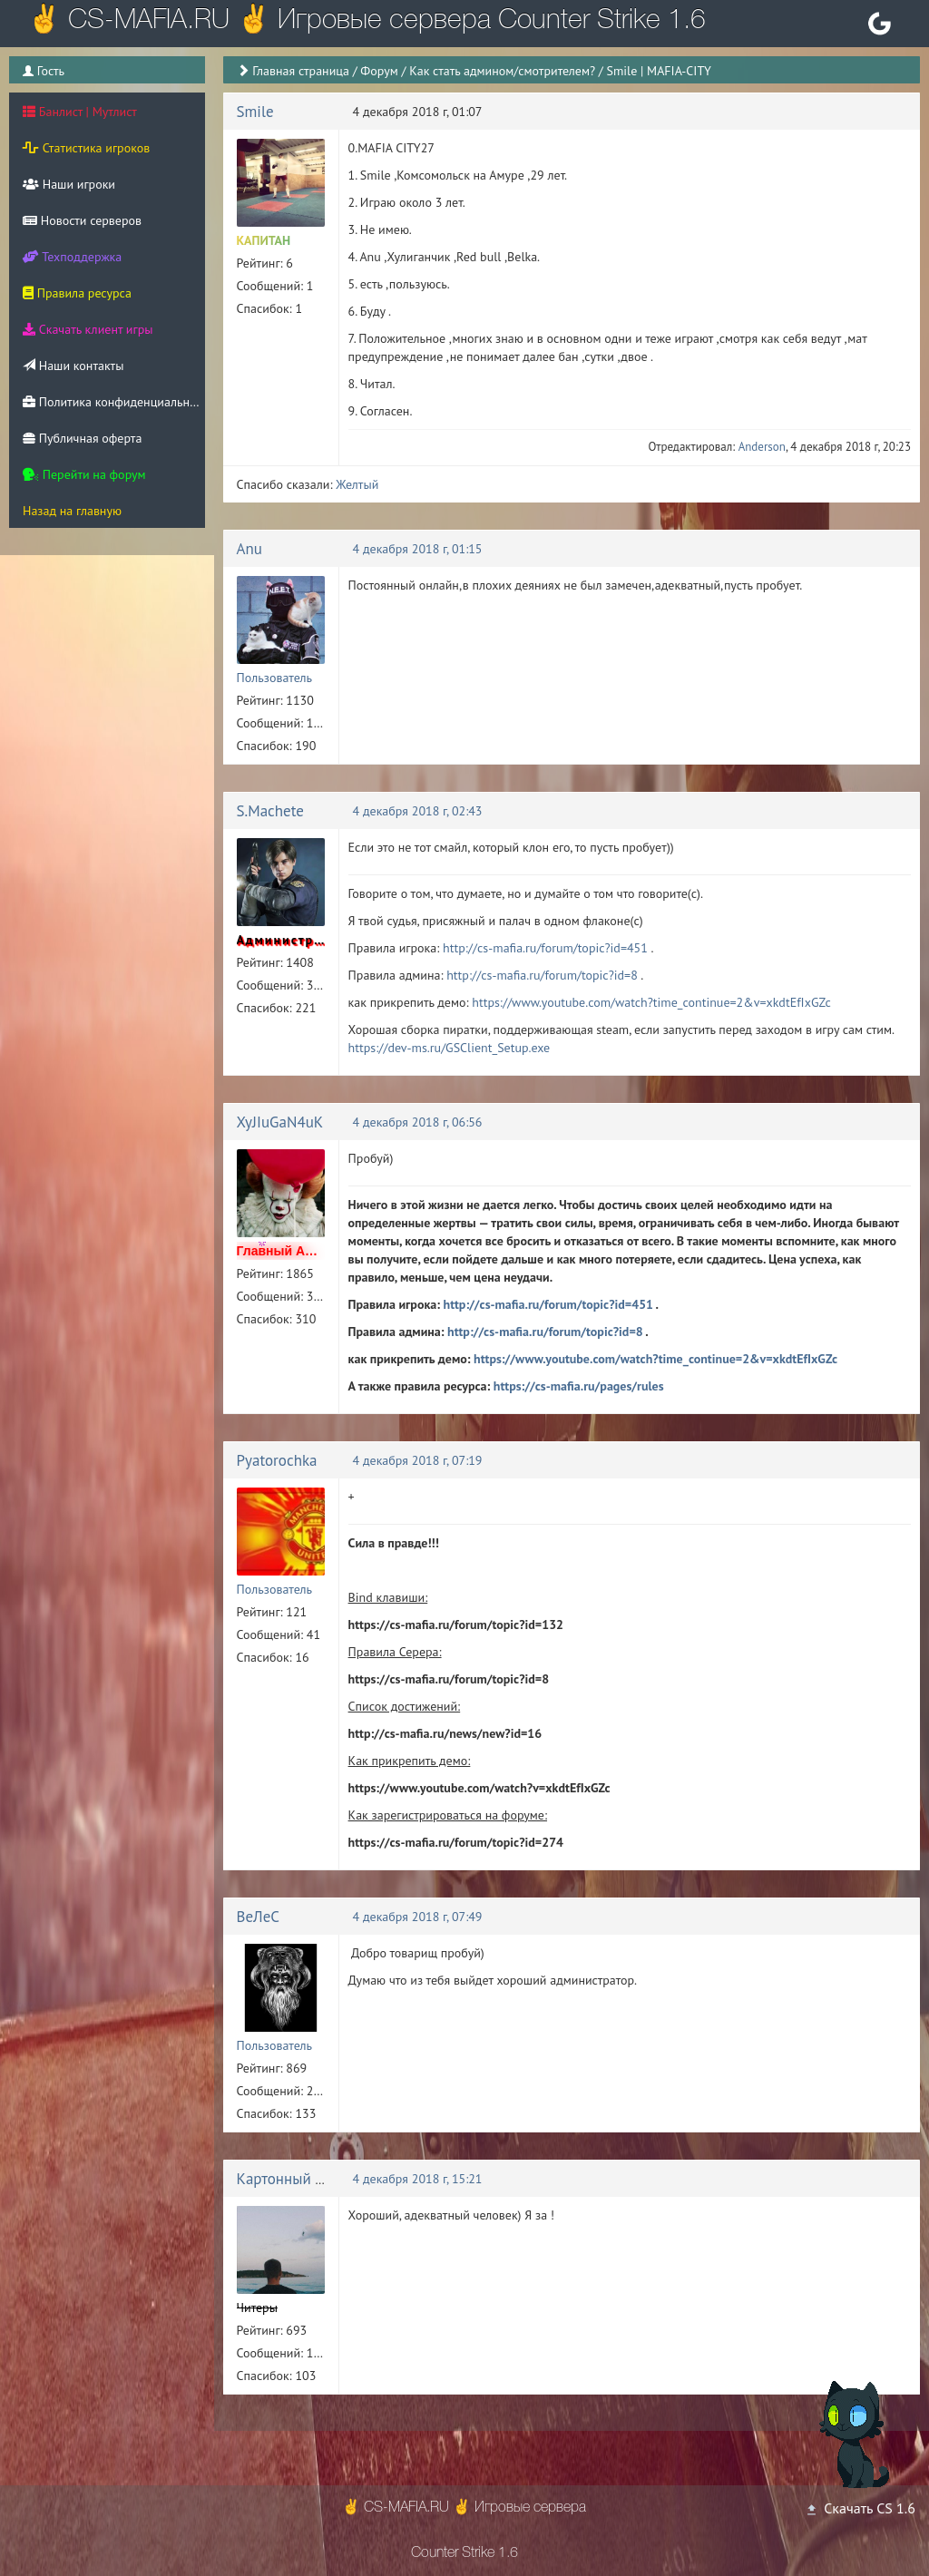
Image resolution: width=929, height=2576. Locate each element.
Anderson (762, 446)
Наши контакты (73, 365)
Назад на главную (72, 511)
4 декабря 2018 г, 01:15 (418, 549)
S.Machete (270, 811)
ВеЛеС (258, 1917)
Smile (255, 112)
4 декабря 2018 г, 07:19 (418, 1460)
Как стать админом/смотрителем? (502, 71)
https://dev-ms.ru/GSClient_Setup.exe (449, 1047)
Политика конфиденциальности (114, 402)
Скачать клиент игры (87, 329)
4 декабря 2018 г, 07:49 (418, 1916)
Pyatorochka (277, 1460)
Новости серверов (82, 220)
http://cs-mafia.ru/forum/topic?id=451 (545, 948)
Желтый (357, 484)
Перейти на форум (84, 474)
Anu (249, 549)
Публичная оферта (82, 438)
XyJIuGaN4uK (280, 1122)
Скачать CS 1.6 (860, 2508)
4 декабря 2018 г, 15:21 (418, 2179)
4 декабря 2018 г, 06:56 (418, 1122)
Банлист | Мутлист (80, 111)
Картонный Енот (292, 2179)
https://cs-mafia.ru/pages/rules (579, 1386)
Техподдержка (72, 257)
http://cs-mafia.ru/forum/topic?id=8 (542, 975)
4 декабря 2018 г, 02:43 (418, 811)
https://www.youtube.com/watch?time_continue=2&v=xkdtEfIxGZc (651, 1002)
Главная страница (300, 71)
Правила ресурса (77, 293)
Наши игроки (69, 184)
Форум (378, 71)
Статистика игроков (86, 148)
